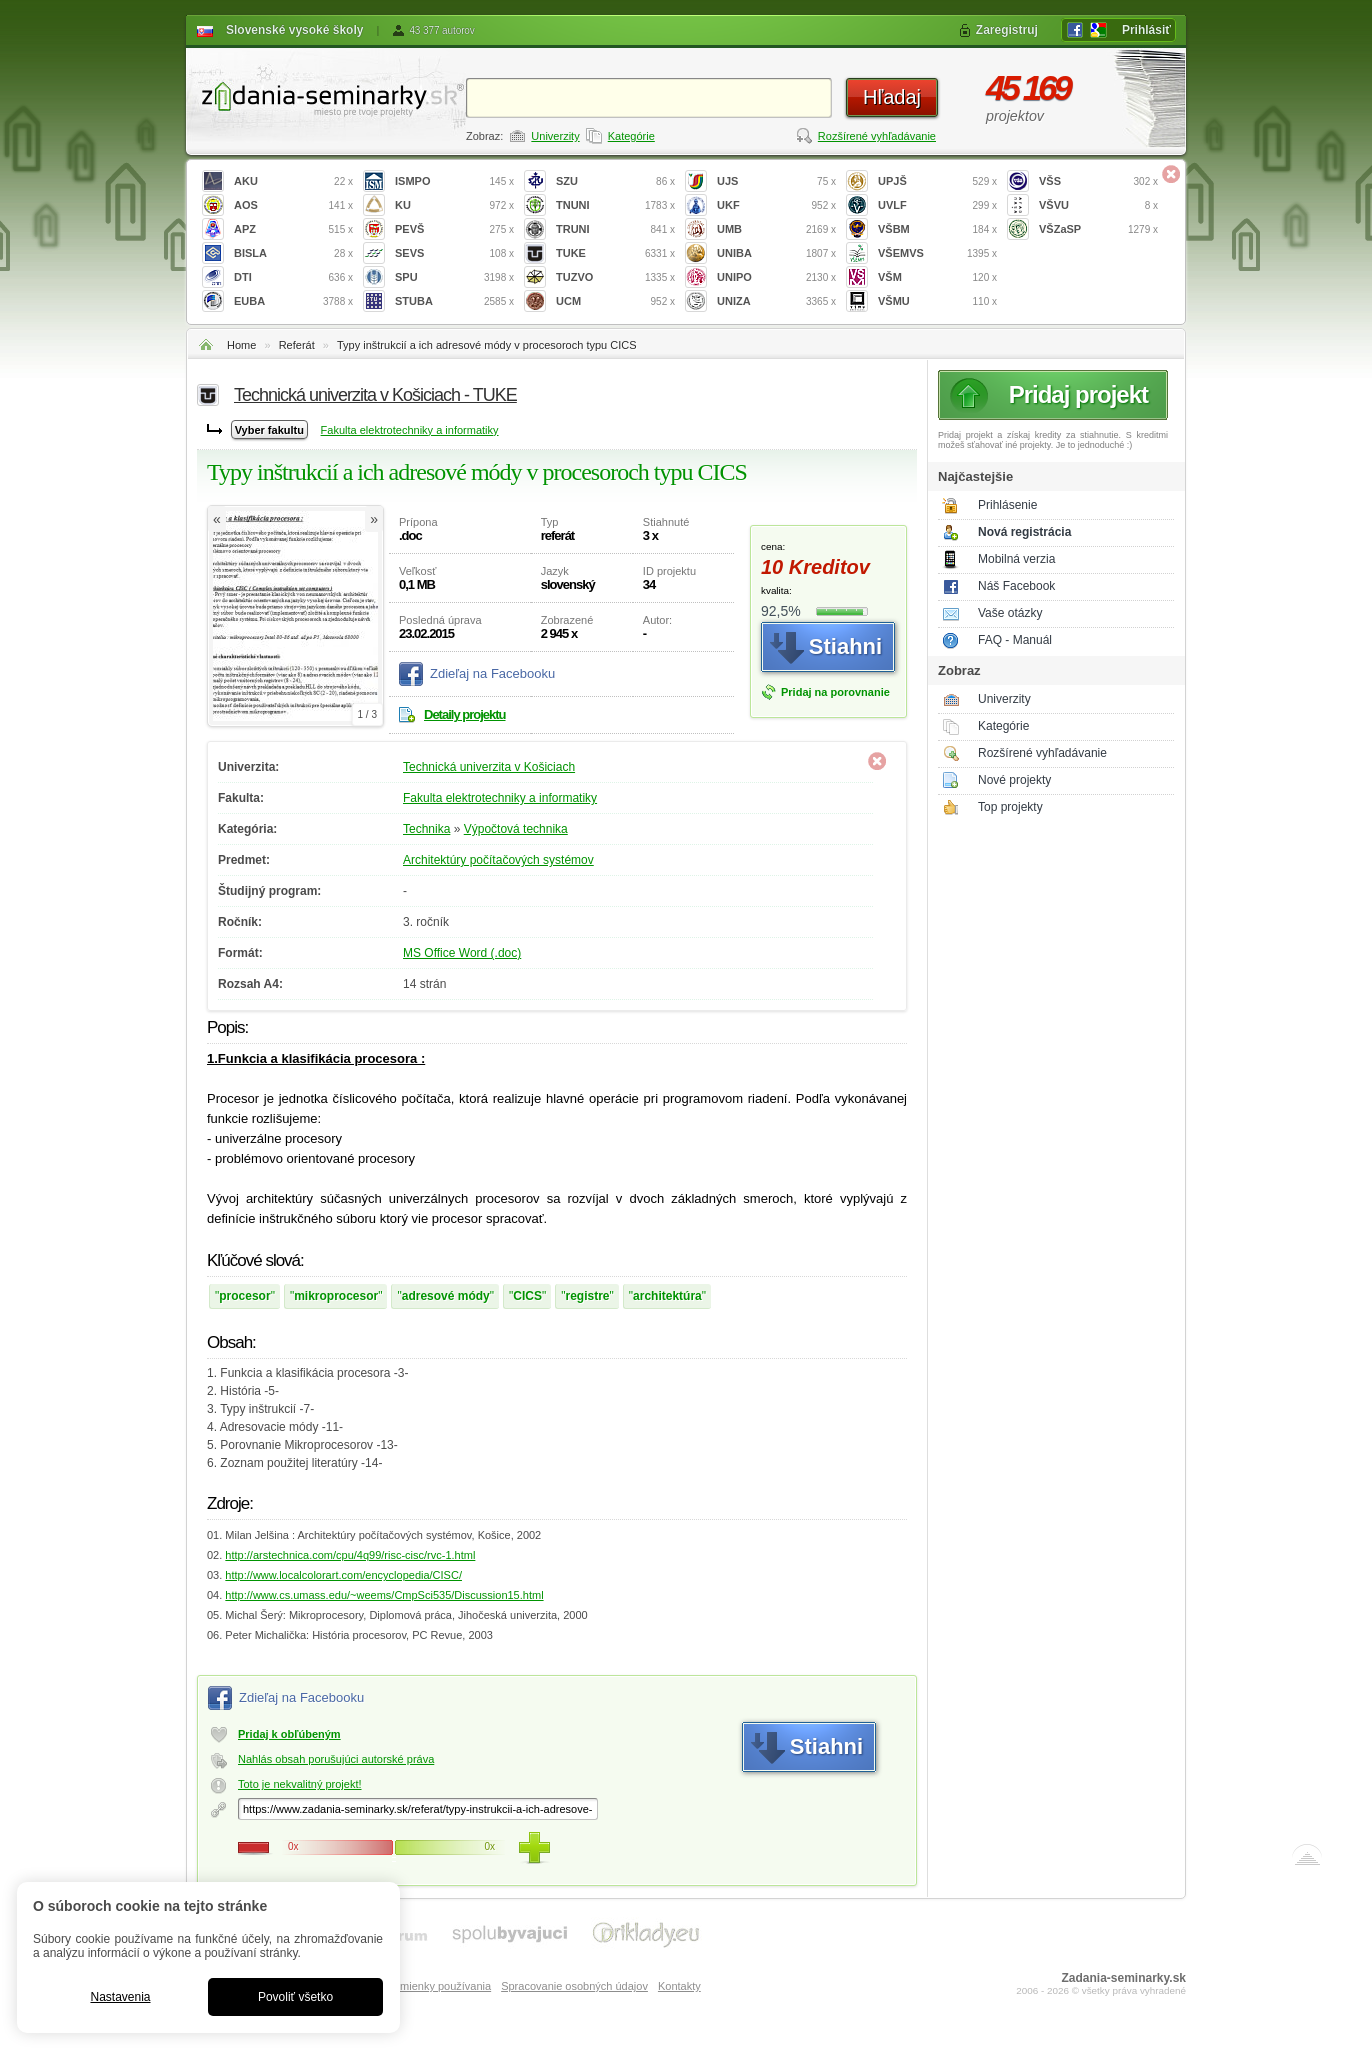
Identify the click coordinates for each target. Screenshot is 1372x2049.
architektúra (667, 1296)
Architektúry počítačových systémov (498, 860)
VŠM (937, 277)
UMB (776, 229)
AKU (293, 181)
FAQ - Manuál (1015, 640)
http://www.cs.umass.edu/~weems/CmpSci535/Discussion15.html (384, 1595)
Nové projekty (1014, 780)
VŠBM (937, 229)
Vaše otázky (1010, 613)
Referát (297, 345)
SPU (454, 277)
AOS (293, 205)
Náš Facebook (1016, 586)
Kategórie (631, 136)
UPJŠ (937, 181)
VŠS (1098, 181)
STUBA (454, 301)
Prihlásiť (1146, 30)
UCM (615, 301)
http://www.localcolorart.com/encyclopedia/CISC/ (343, 1575)
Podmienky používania (435, 1986)
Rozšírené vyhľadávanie (877, 136)
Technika (426, 829)
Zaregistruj (1007, 30)
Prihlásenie (1007, 505)
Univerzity (555, 136)
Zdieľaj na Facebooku (492, 673)
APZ (293, 229)
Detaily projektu (465, 714)
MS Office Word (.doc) (462, 953)
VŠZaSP (1098, 229)
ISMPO (454, 181)
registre (588, 1296)
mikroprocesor (336, 1296)
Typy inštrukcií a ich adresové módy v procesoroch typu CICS (487, 345)
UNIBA (776, 253)
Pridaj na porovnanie (835, 692)
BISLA (293, 253)
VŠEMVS (937, 253)
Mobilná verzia (1016, 559)
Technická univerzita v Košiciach (489, 767)
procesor (244, 1296)
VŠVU (1098, 205)
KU (454, 205)
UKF (776, 205)
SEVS (454, 253)
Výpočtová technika (516, 829)
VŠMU (937, 301)
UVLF (937, 205)
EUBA (293, 301)
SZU (615, 181)
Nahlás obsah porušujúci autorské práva (336, 1759)
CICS (527, 1296)
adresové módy (446, 1296)
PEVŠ (454, 229)
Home (241, 345)
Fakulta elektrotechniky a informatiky (410, 430)
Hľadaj (892, 97)
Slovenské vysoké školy (294, 30)
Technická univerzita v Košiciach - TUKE (375, 395)
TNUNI (615, 205)
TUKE (615, 253)
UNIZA (776, 301)
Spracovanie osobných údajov (574, 1986)
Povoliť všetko (295, 1997)
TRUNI (615, 229)
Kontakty (679, 1986)
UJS (776, 181)
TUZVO (615, 277)
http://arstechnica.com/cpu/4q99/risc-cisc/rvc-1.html (350, 1555)
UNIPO (776, 277)
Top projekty (1010, 807)
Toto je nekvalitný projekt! (300, 1784)
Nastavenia (120, 1997)
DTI (293, 277)
